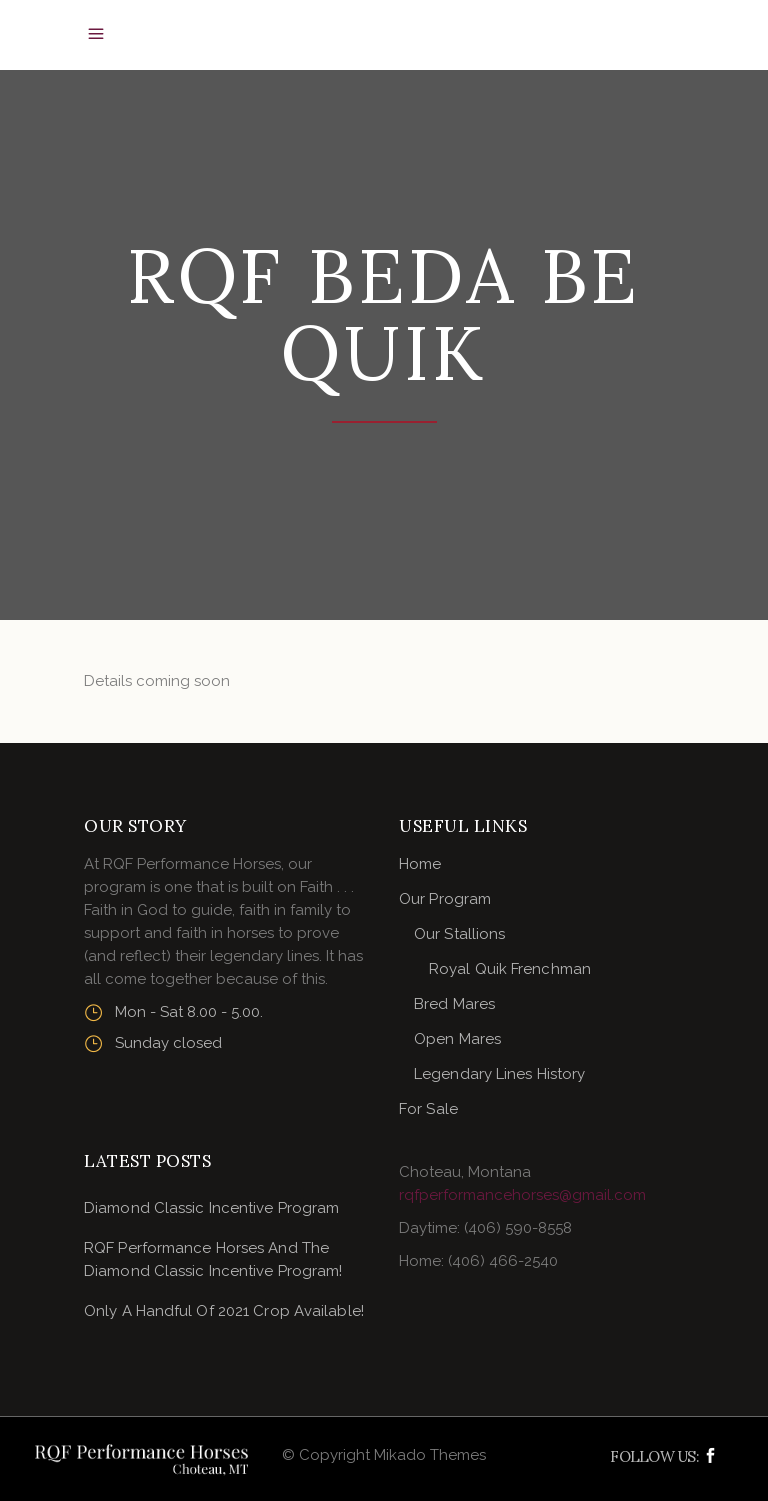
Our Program (445, 899)
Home (420, 864)
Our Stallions (459, 934)
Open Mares (457, 1039)
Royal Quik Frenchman (510, 969)
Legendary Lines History (499, 1074)
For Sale (428, 1109)
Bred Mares (454, 1004)
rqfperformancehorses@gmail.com (522, 1195)
